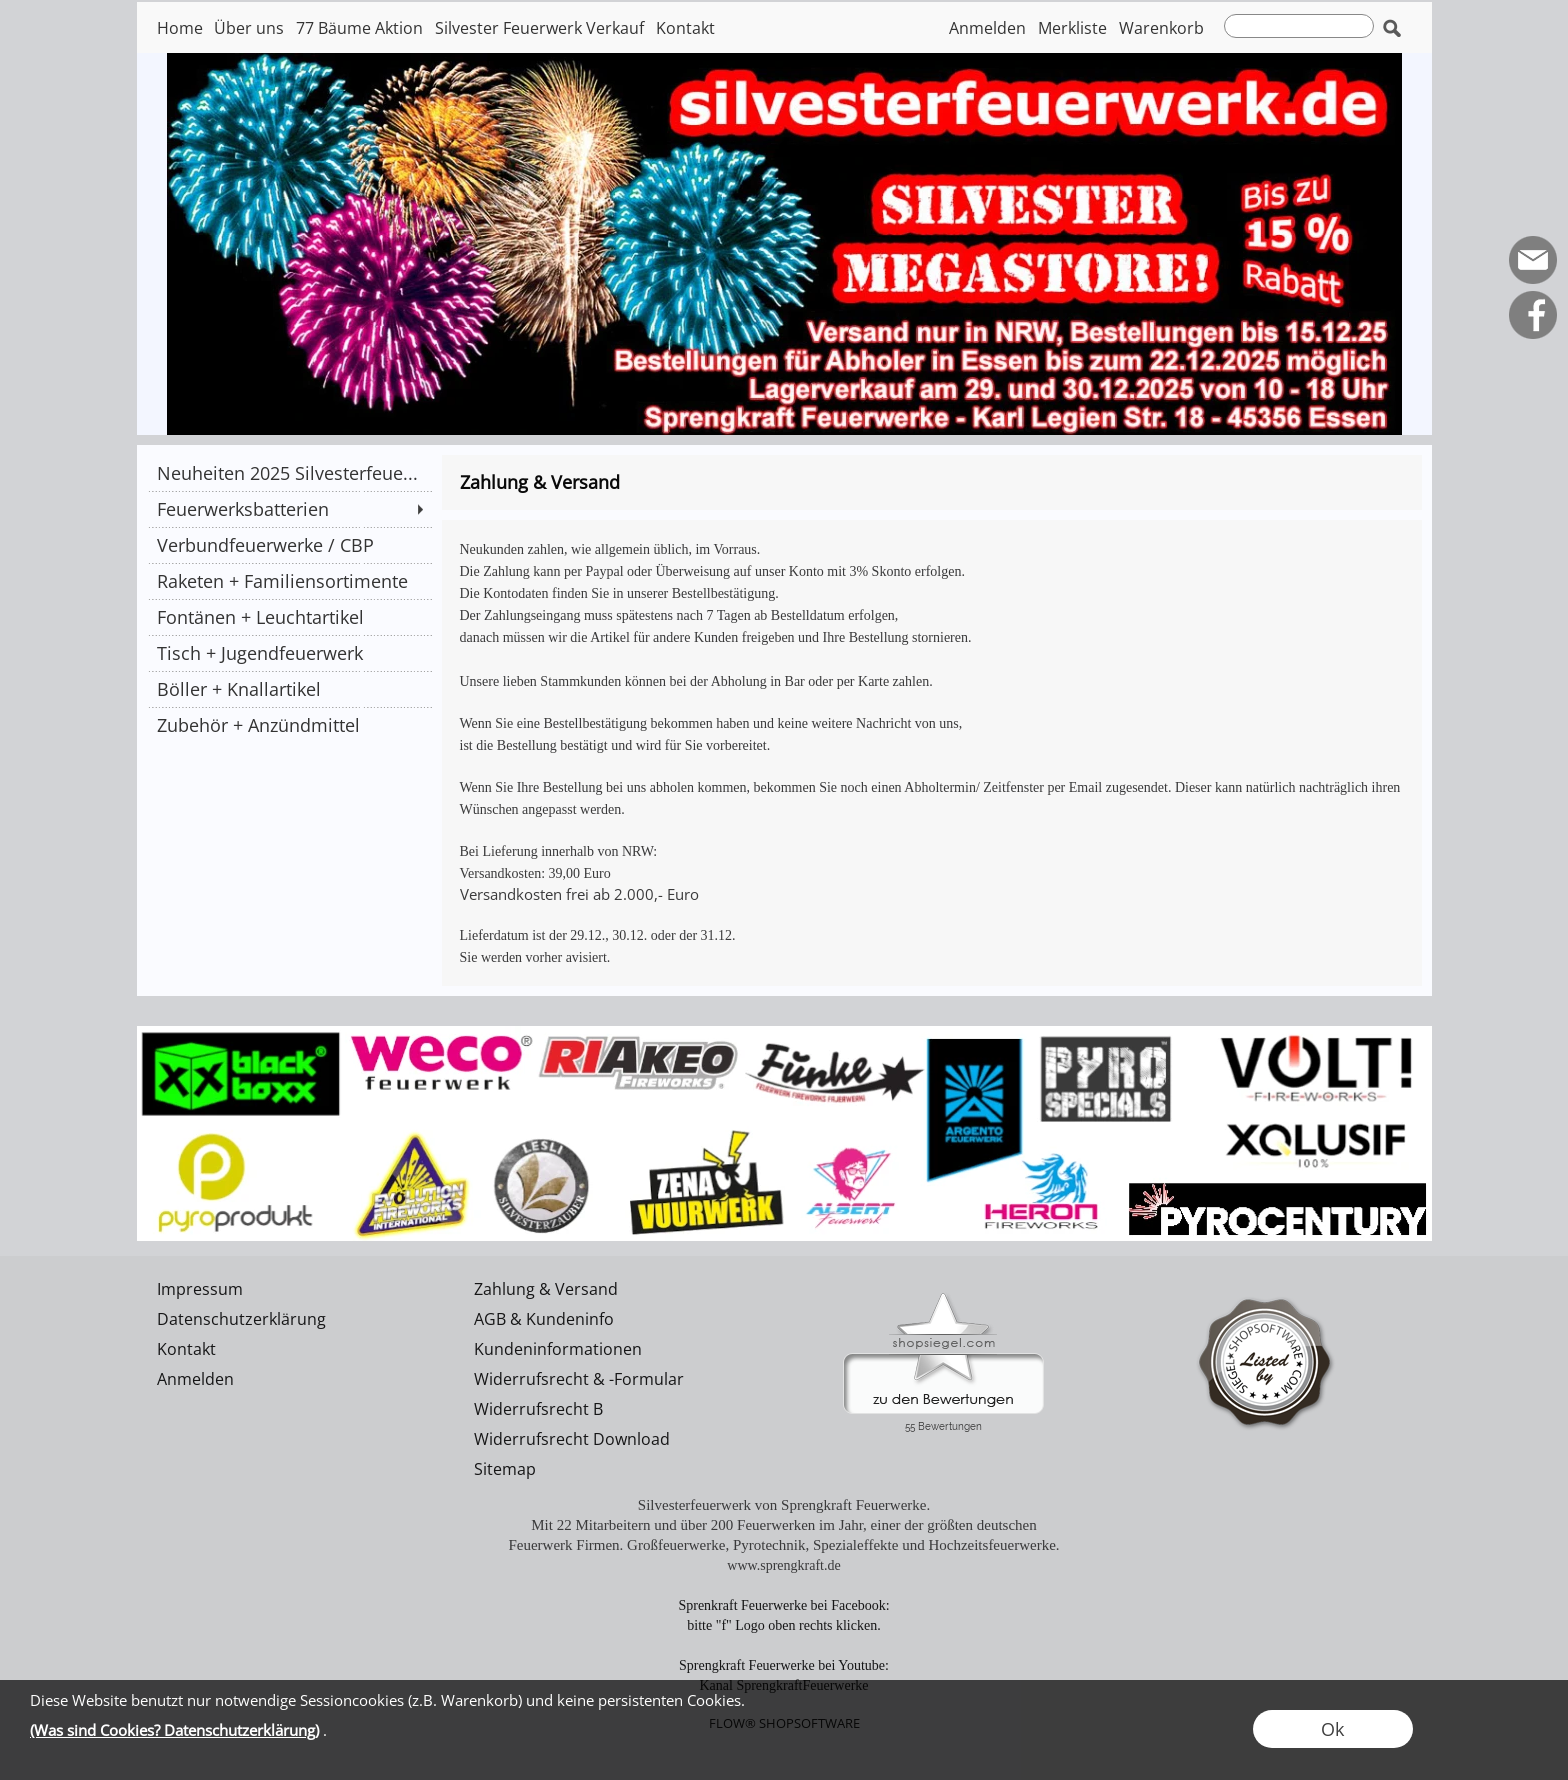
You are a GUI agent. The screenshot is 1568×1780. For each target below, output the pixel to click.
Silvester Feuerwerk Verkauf (539, 28)
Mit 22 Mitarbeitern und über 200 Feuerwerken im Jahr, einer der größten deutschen (784, 1525)
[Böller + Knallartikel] (289, 689)
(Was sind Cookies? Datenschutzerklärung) (174, 1730)
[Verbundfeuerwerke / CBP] (289, 545)
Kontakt (685, 28)
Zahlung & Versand (546, 1289)
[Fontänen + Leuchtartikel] (289, 617)
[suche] (1299, 26)
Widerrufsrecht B (538, 1409)
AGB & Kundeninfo (544, 1319)
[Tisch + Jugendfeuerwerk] (289, 653)
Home (180, 28)
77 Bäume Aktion (359, 28)
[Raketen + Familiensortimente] (289, 581)
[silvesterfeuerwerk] (784, 1034)
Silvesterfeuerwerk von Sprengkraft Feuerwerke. (784, 1505)
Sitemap (505, 1469)
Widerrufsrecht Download (572, 1439)
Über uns (249, 28)
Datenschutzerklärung (241, 1319)
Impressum (200, 1289)
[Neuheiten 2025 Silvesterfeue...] (289, 473)
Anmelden (987, 28)
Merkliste (1072, 28)
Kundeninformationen (558, 1349)
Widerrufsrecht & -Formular (579, 1379)
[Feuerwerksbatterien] (289, 509)
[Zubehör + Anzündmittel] (289, 725)
